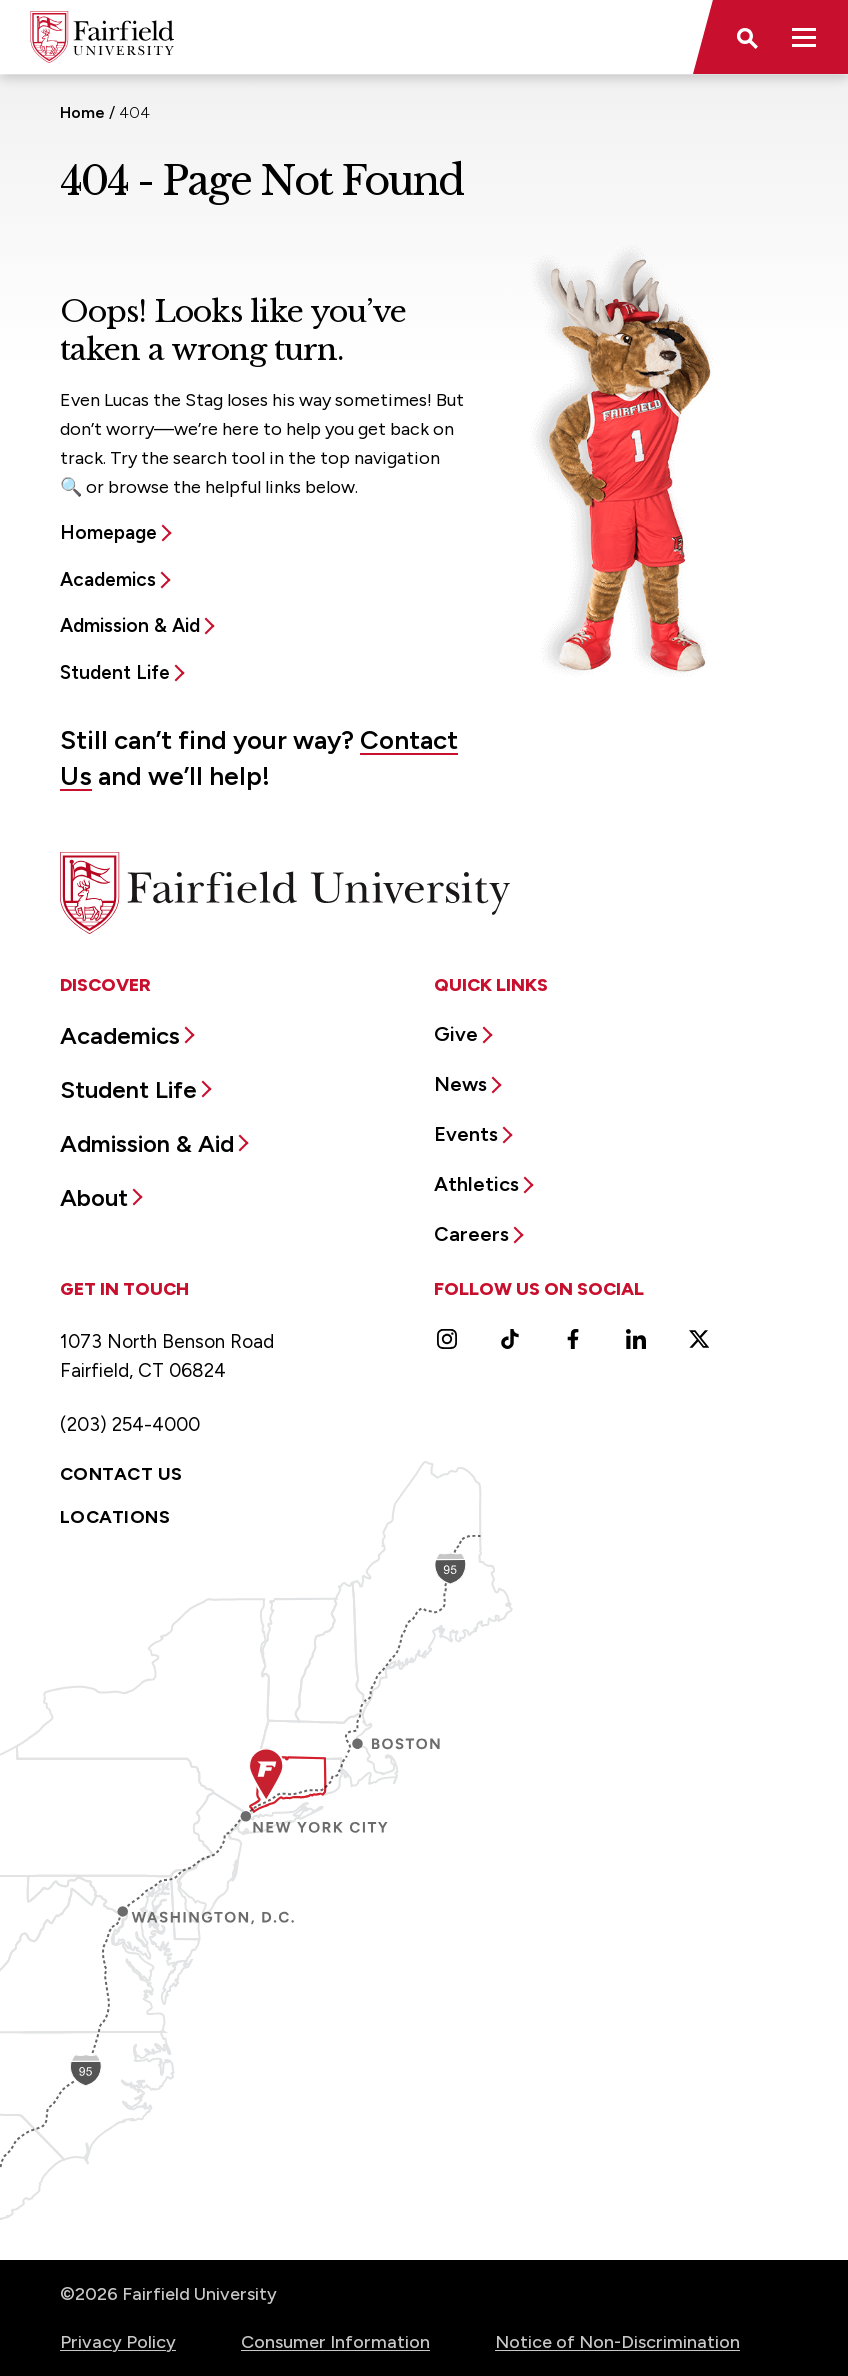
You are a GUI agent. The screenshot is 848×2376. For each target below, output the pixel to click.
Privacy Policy (118, 2342)
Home (82, 112)
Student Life (115, 672)
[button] (746, 37)
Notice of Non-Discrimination (617, 2342)
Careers (471, 1234)
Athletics (476, 1184)
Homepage (108, 532)
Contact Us (121, 1474)
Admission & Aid (130, 625)
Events (466, 1134)
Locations (115, 1517)
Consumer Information (335, 2342)
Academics (108, 579)
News (460, 1084)
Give (456, 1034)
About (94, 1197)
